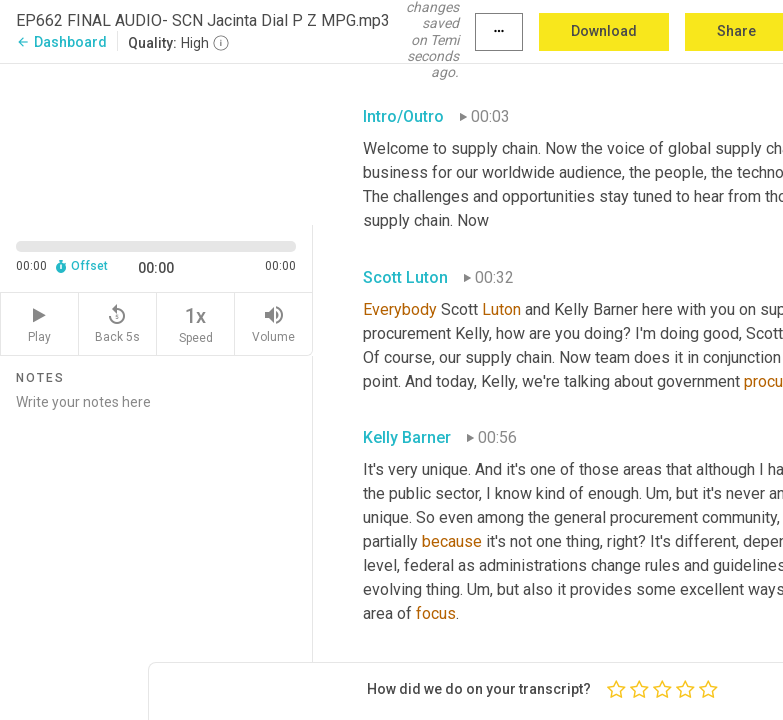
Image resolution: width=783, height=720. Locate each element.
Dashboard (61, 42)
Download (604, 31)
